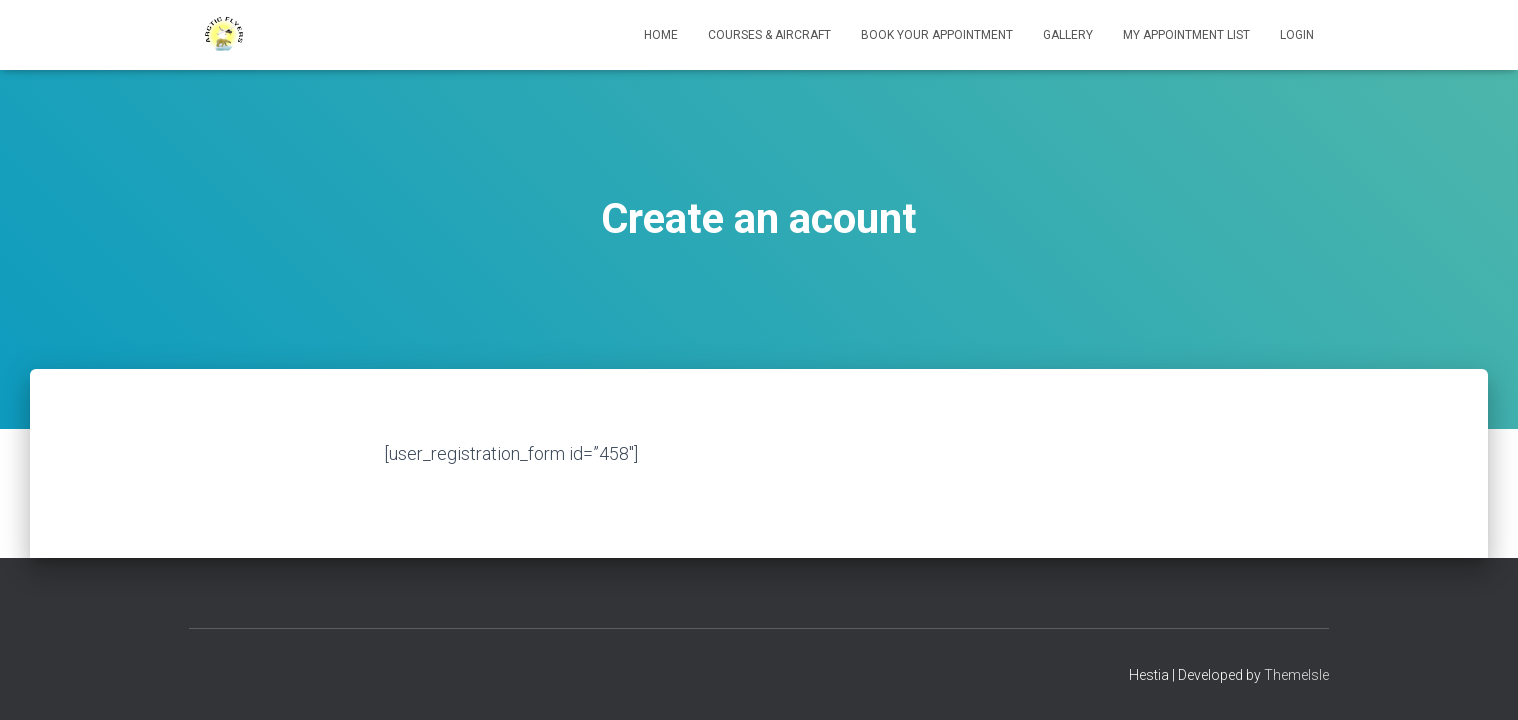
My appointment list (1186, 35)
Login (1297, 35)
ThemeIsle (1296, 675)
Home (661, 35)
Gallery (1068, 35)
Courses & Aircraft (769, 35)
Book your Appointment (937, 35)
